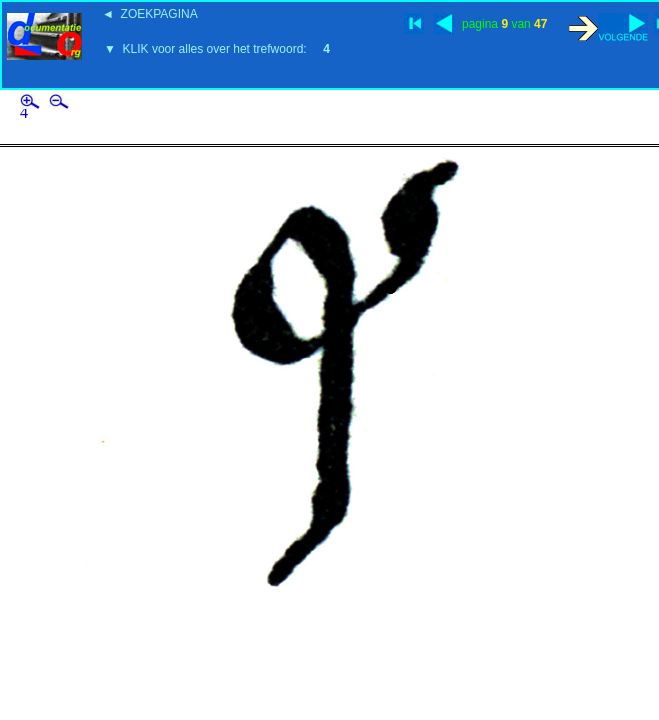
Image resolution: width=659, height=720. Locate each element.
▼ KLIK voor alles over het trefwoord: (217, 49)
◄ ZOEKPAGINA (150, 14)
